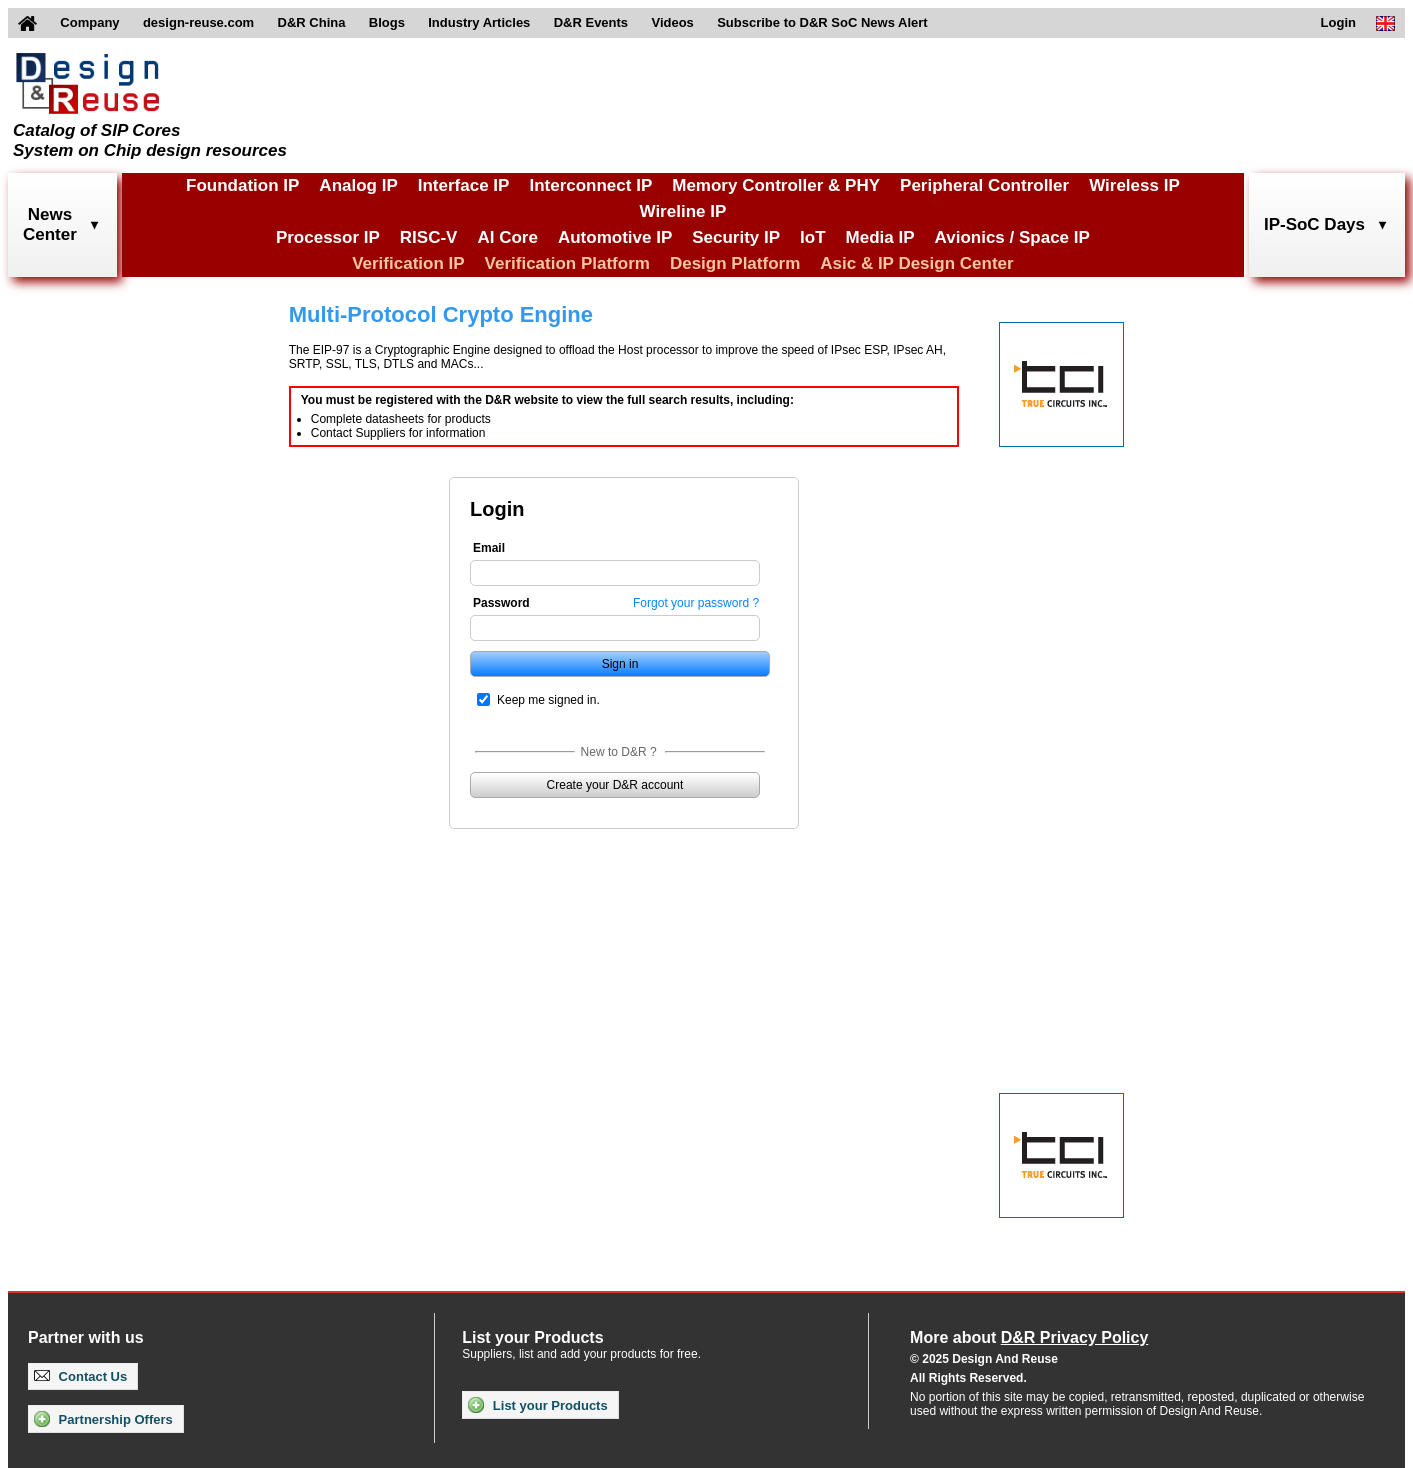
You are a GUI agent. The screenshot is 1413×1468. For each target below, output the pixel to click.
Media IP (880, 237)
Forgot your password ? (696, 603)
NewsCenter (50, 224)
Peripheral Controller (984, 185)
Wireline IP (683, 211)
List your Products (537, 1405)
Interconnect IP (590, 185)
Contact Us (80, 1376)
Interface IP (464, 185)
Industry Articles (479, 22)
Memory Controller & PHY (776, 185)
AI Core (507, 237)
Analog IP (358, 185)
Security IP (736, 237)
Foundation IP (242, 185)
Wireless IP (1134, 185)
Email (489, 548)
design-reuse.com (198, 22)
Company (89, 22)
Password (501, 603)
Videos (672, 22)
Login (1338, 22)
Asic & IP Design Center (916, 263)
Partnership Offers (103, 1419)
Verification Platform (567, 263)
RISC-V (429, 237)
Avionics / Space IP (1012, 237)
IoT (813, 237)
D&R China (312, 22)
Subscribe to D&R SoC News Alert (822, 22)
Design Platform (735, 263)
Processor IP (328, 237)
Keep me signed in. (548, 700)
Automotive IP (615, 237)
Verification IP (408, 263)
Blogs (387, 22)
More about (1029, 1337)
